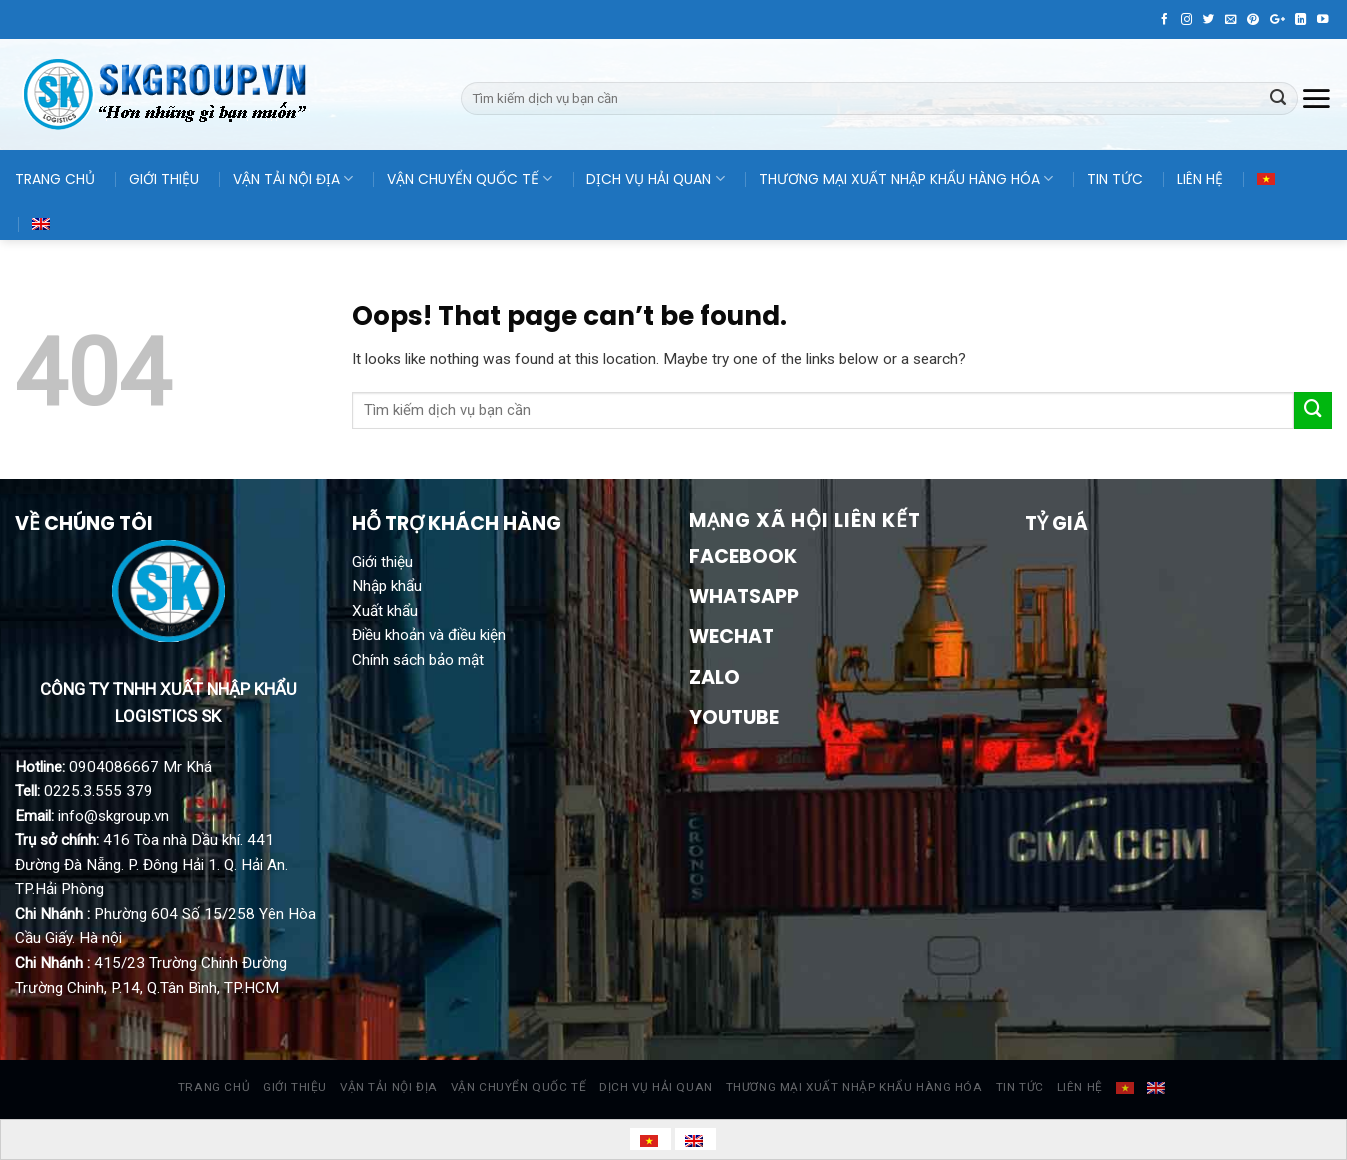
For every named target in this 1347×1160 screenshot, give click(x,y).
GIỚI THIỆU (164, 179)
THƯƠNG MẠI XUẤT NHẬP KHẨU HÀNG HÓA (906, 179)
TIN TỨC (1115, 179)
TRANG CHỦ (55, 179)
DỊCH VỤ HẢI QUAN (655, 179)
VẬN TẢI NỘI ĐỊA (293, 179)
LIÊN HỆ (1200, 179)
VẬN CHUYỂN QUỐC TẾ (469, 179)
